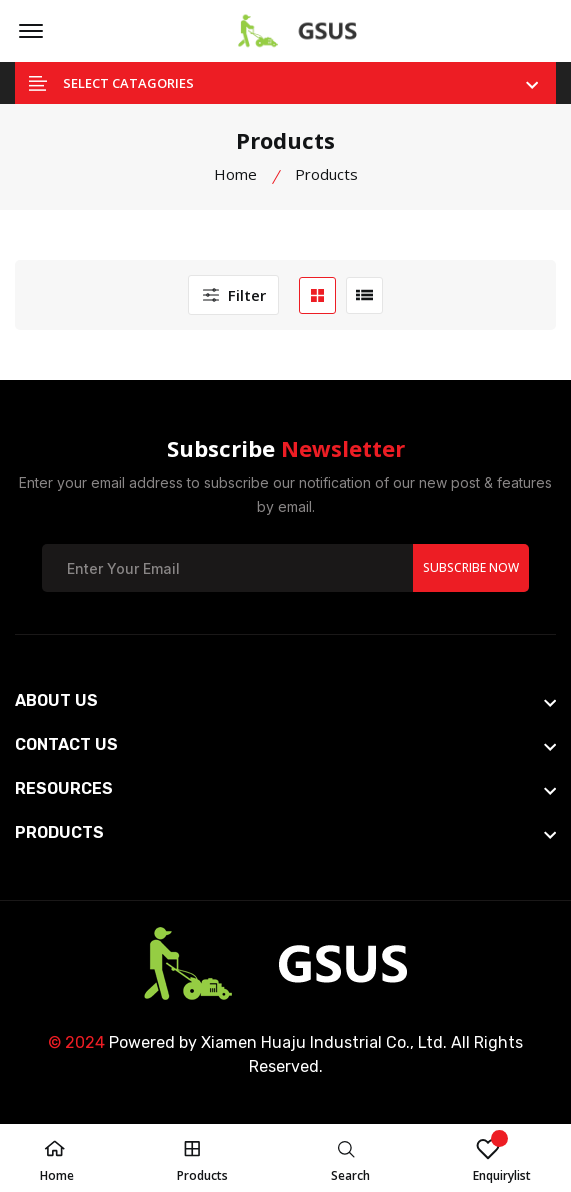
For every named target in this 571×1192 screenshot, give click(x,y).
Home (235, 174)
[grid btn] (317, 295)
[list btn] (364, 295)
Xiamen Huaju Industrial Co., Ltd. (324, 1042)
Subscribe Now (471, 567)
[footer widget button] (285, 701)
